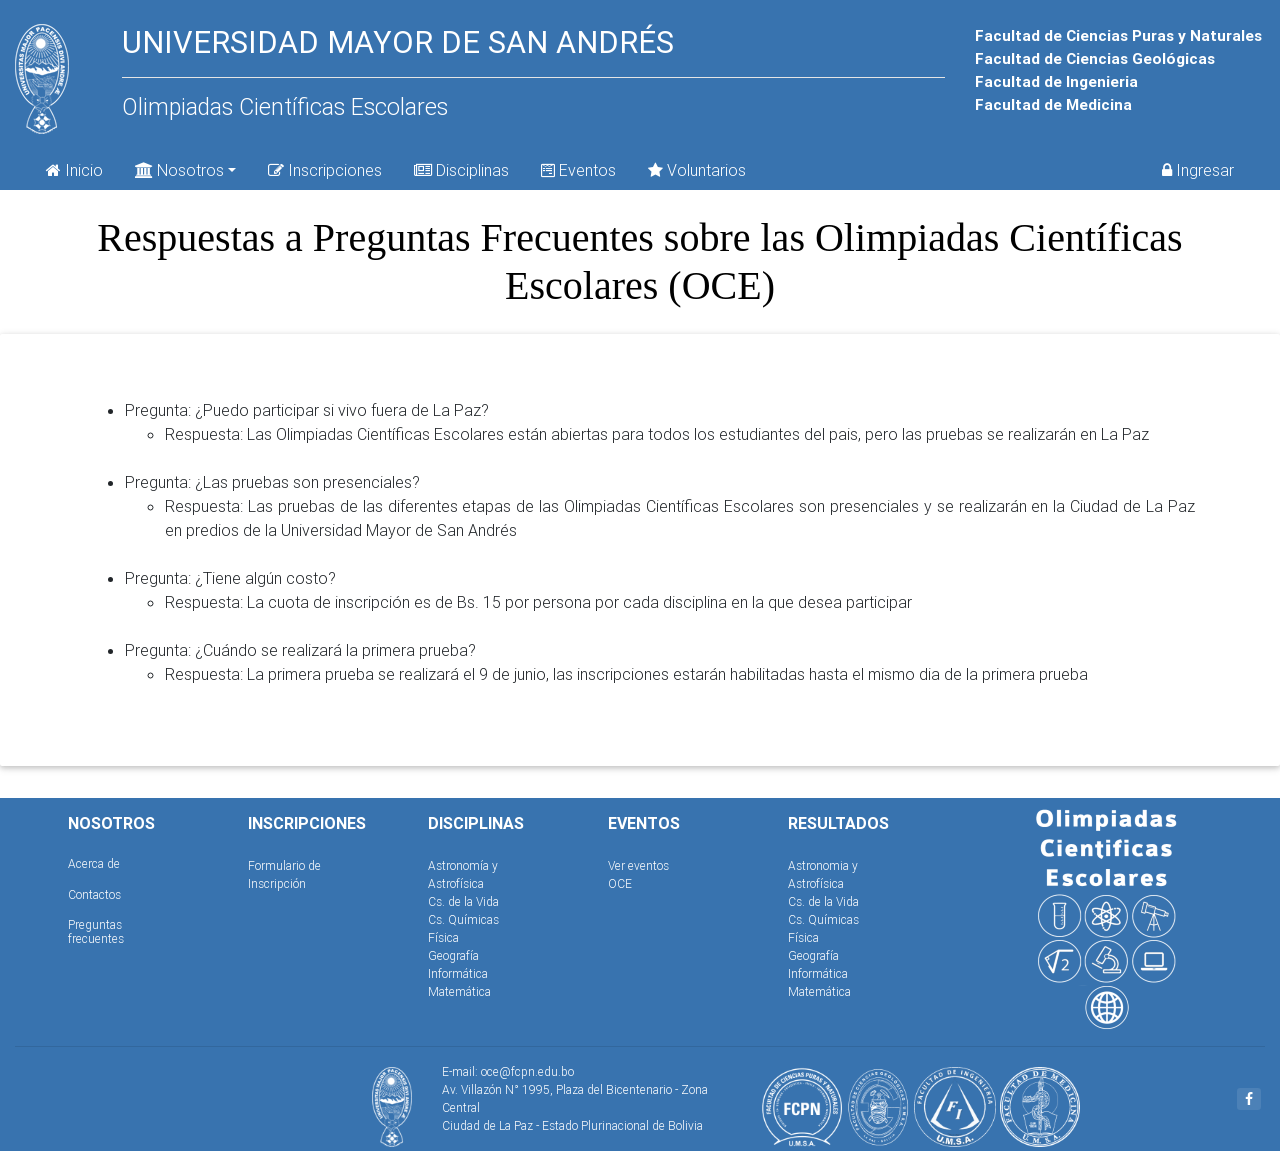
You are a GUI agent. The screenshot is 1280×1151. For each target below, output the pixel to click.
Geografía (453, 955)
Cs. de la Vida (463, 901)
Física (443, 937)
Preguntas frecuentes (96, 931)
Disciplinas (461, 170)
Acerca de (94, 863)
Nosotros (179, 168)
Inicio (74, 170)
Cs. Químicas (463, 919)
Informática (458, 973)
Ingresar (1198, 170)
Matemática (459, 991)
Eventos (578, 170)
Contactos (94, 894)
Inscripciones (325, 170)
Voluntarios (697, 170)
